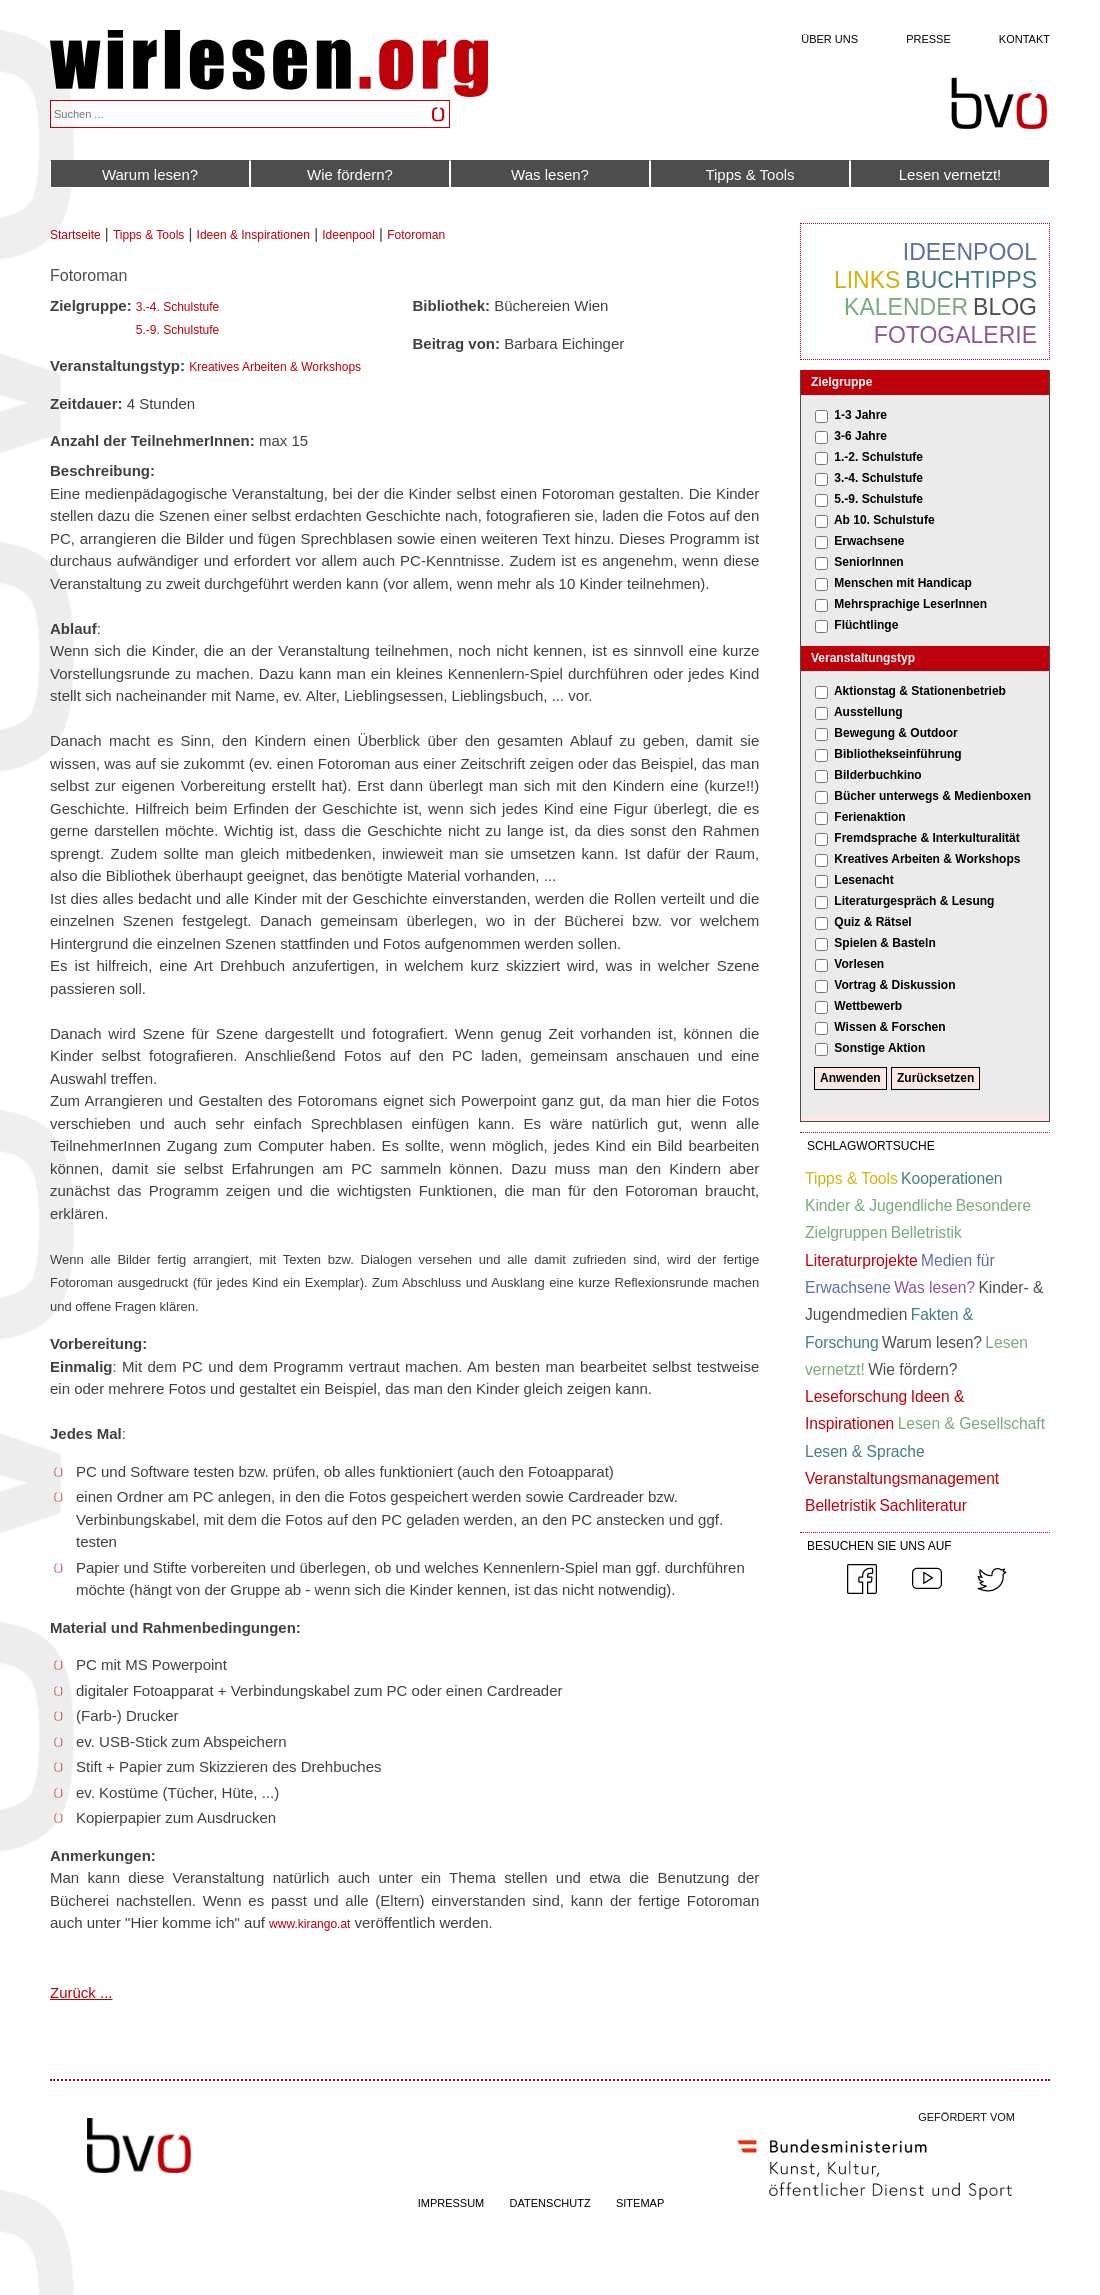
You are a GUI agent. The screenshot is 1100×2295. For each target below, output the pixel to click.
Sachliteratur (923, 1505)
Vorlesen (859, 964)
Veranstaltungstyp (863, 658)
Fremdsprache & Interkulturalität (926, 838)
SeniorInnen (868, 562)
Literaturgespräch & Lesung (914, 901)
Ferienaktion (869, 817)
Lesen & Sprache (865, 1451)
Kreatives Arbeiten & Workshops (275, 367)
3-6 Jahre (860, 436)
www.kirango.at (309, 1924)
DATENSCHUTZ (550, 2203)
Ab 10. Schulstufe (884, 520)
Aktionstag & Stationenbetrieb (920, 691)
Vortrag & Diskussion (894, 985)
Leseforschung (856, 1396)
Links (867, 280)
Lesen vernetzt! (950, 174)
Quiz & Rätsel (872, 922)
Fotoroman (416, 235)
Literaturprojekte (861, 1260)
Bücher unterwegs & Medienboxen (932, 796)
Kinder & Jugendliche (878, 1205)
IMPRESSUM (451, 2203)
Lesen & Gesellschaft (971, 1423)
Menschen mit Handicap (902, 583)
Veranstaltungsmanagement (902, 1478)
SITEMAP (640, 2203)
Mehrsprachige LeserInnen (910, 604)
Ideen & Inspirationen (253, 235)
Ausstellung (868, 712)
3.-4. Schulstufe (177, 307)
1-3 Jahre (860, 415)
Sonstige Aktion (879, 1048)
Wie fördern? (350, 174)
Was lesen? (550, 174)
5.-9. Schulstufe (177, 330)
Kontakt (1024, 39)
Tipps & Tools (749, 174)
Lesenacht (863, 880)
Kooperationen (951, 1178)
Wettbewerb (868, 1006)
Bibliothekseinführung (897, 754)
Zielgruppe (841, 382)
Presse (928, 39)
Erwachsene (869, 541)
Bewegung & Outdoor (895, 733)
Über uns (829, 39)
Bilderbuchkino (877, 775)
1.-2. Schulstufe (878, 457)
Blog (1005, 307)
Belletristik (926, 1232)
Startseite (75, 235)
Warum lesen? (150, 174)
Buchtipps (971, 280)
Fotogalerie (955, 335)
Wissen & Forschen (889, 1027)
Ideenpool (348, 235)
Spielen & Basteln (884, 943)
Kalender (906, 307)
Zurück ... (81, 1992)
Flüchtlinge (866, 625)
